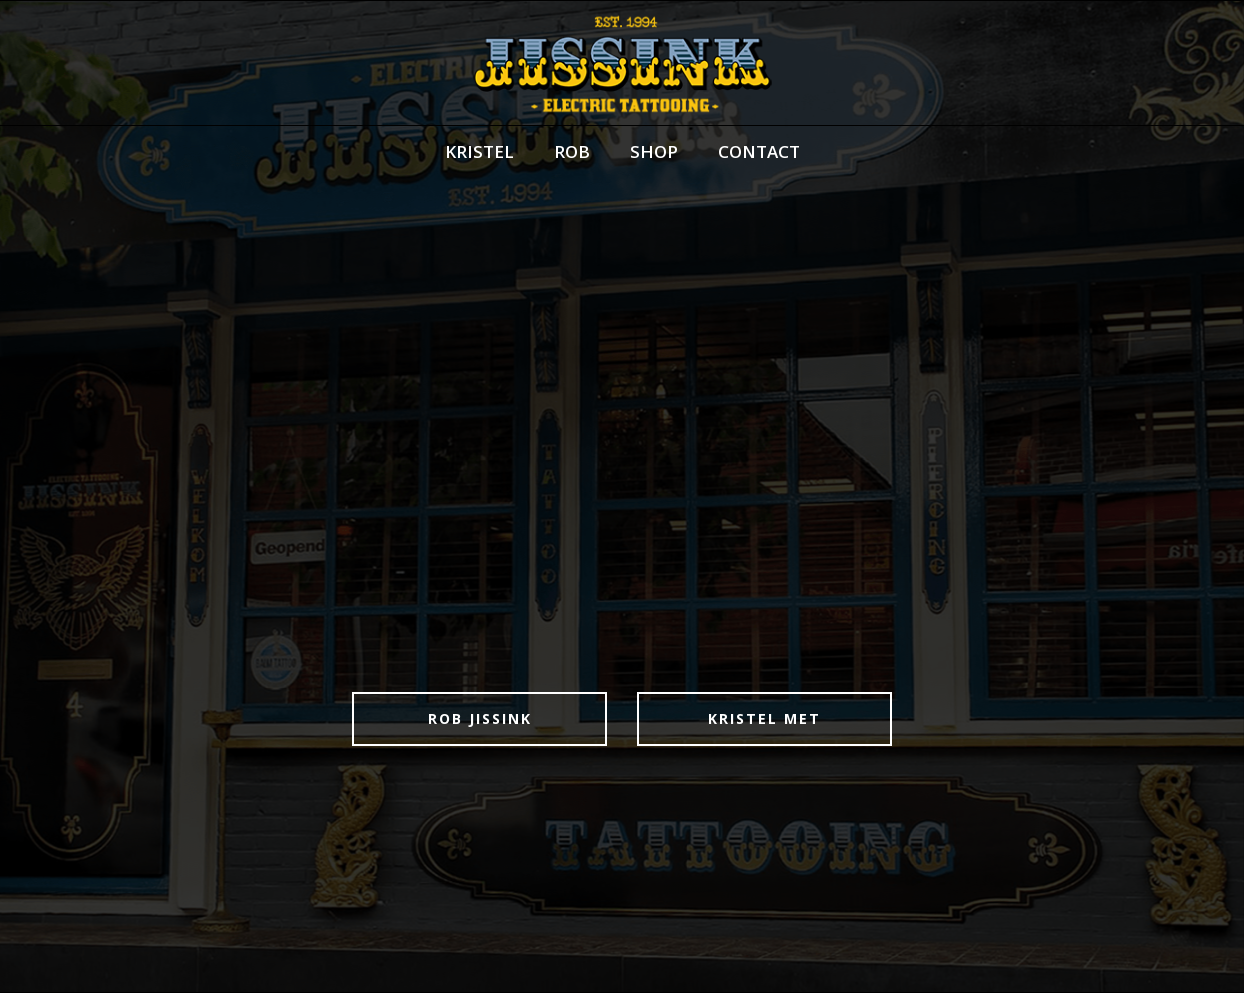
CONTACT (759, 151)
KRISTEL (479, 151)
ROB (572, 151)
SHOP (654, 151)
